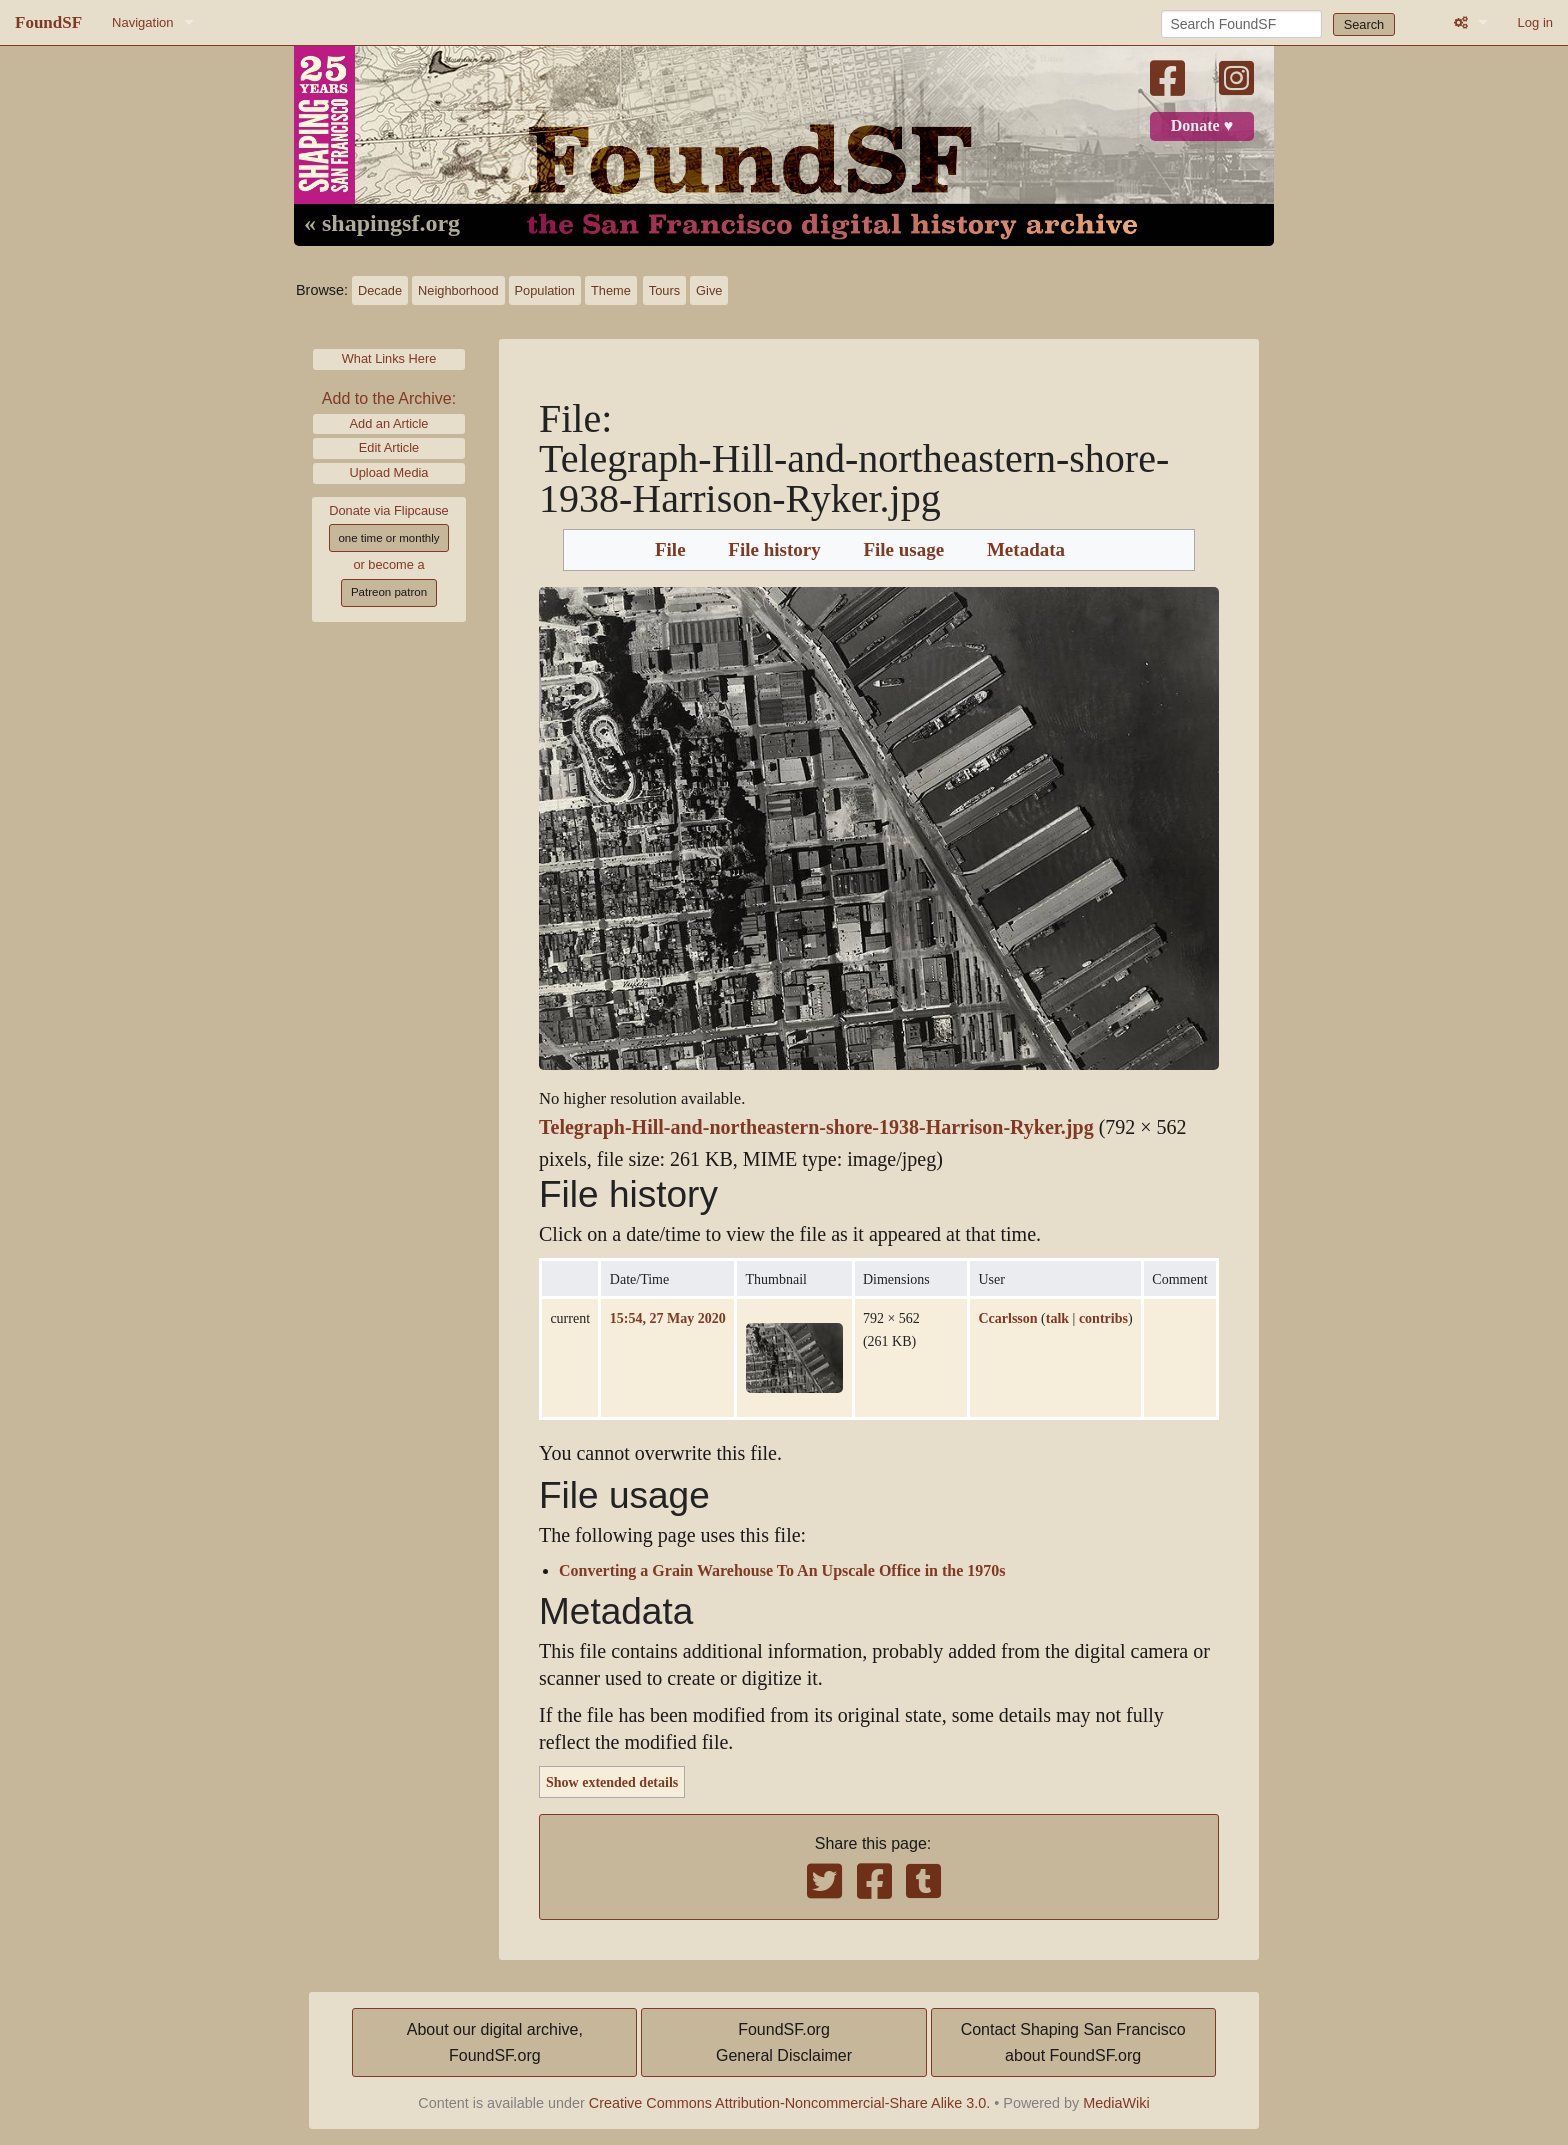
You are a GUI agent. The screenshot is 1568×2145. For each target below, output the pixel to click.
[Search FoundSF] (1241, 24)
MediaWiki (1116, 2103)
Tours (664, 290)
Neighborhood (458, 290)
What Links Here (389, 358)
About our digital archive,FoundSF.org (495, 2042)
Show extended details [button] (612, 1782)
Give (709, 290)
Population (545, 290)
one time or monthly (388, 538)
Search (1364, 24)
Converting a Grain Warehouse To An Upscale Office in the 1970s (782, 1571)
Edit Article (389, 447)
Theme (611, 290)
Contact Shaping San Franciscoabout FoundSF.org (1073, 2042)
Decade (380, 290)
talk (1057, 1318)
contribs (1103, 1318)
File (670, 550)
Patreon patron (389, 592)
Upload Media (389, 472)
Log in (1535, 22)
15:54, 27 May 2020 (668, 1318)
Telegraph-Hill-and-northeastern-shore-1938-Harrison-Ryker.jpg (816, 1127)
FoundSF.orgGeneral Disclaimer (784, 2042)
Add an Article (389, 423)
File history (774, 550)
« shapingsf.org (382, 224)
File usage (903, 550)
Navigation (142, 22)
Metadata (1026, 550)
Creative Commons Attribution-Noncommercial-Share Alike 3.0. (790, 2103)
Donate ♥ (1202, 126)
